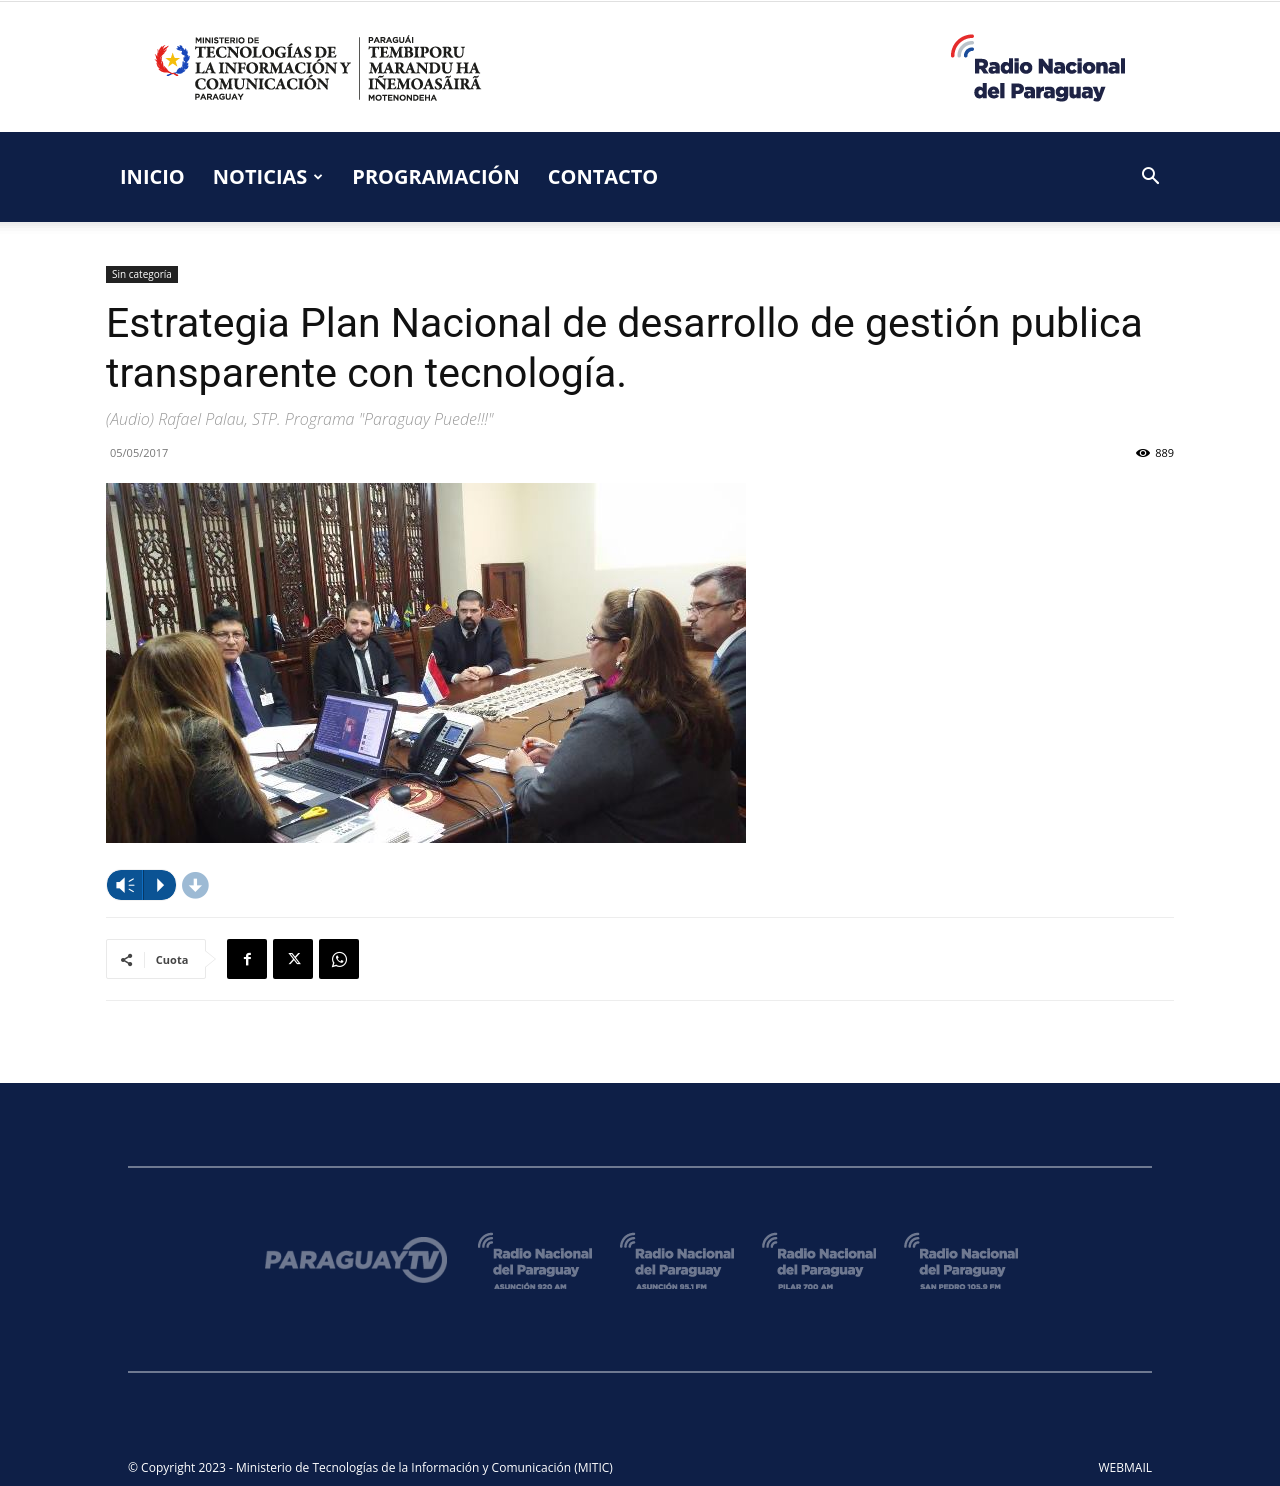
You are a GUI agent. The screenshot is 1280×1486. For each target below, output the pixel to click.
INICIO (152, 176)
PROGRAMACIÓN (435, 176)
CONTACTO (603, 176)
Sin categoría (142, 274)
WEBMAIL (1126, 1467)
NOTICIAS (268, 176)
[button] (1150, 178)
